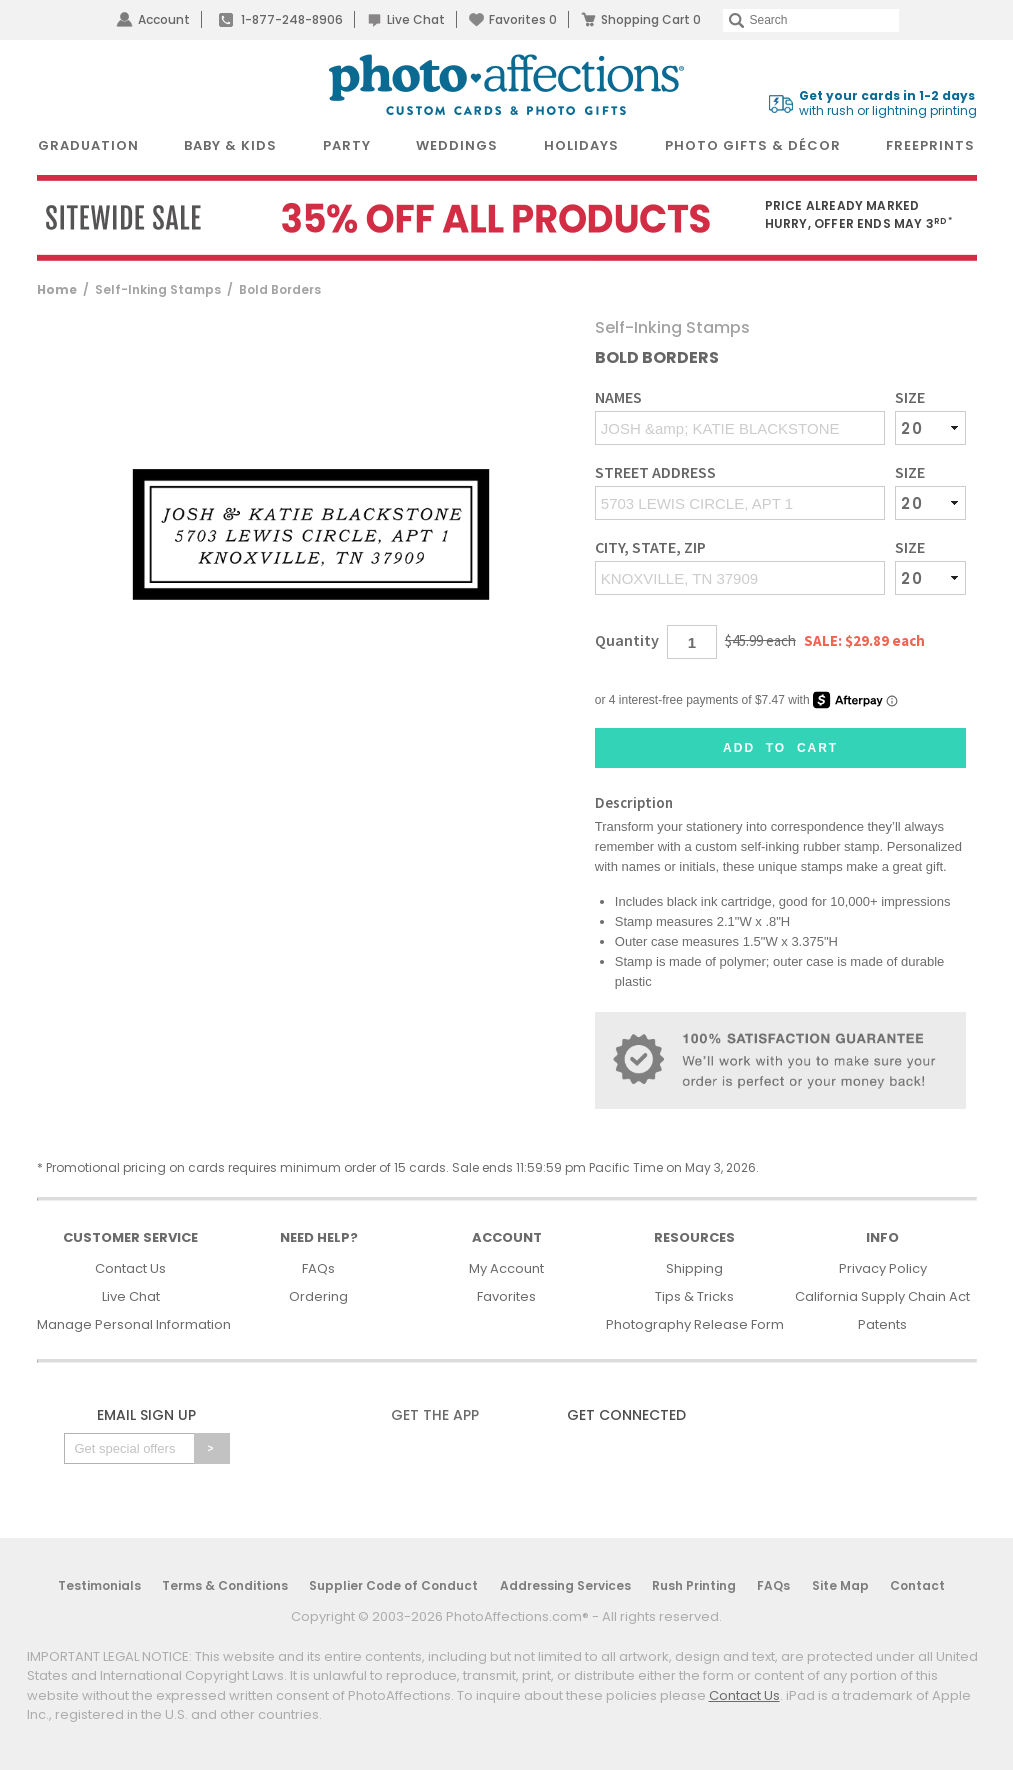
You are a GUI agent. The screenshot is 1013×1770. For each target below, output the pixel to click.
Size (910, 397)
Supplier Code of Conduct (393, 1585)
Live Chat (416, 19)
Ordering (318, 1296)
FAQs (318, 1268)
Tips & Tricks (694, 1296)
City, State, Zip (650, 547)
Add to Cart (780, 748)
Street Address (655, 472)
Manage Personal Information (134, 1324)
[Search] (811, 20)
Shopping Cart (651, 19)
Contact (917, 1585)
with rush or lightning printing (888, 103)
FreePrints (930, 145)
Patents (882, 1324)
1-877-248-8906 (292, 19)
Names (618, 397)
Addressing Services (565, 1585)
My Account (506, 1268)
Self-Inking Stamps (158, 289)
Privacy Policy (883, 1268)
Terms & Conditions (225, 1585)
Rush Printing (694, 1585)
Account (164, 19)
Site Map (840, 1585)
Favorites (523, 19)
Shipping (694, 1268)
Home (57, 289)
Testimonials (99, 1585)
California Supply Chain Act (882, 1296)
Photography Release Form (695, 1324)
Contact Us (130, 1268)
